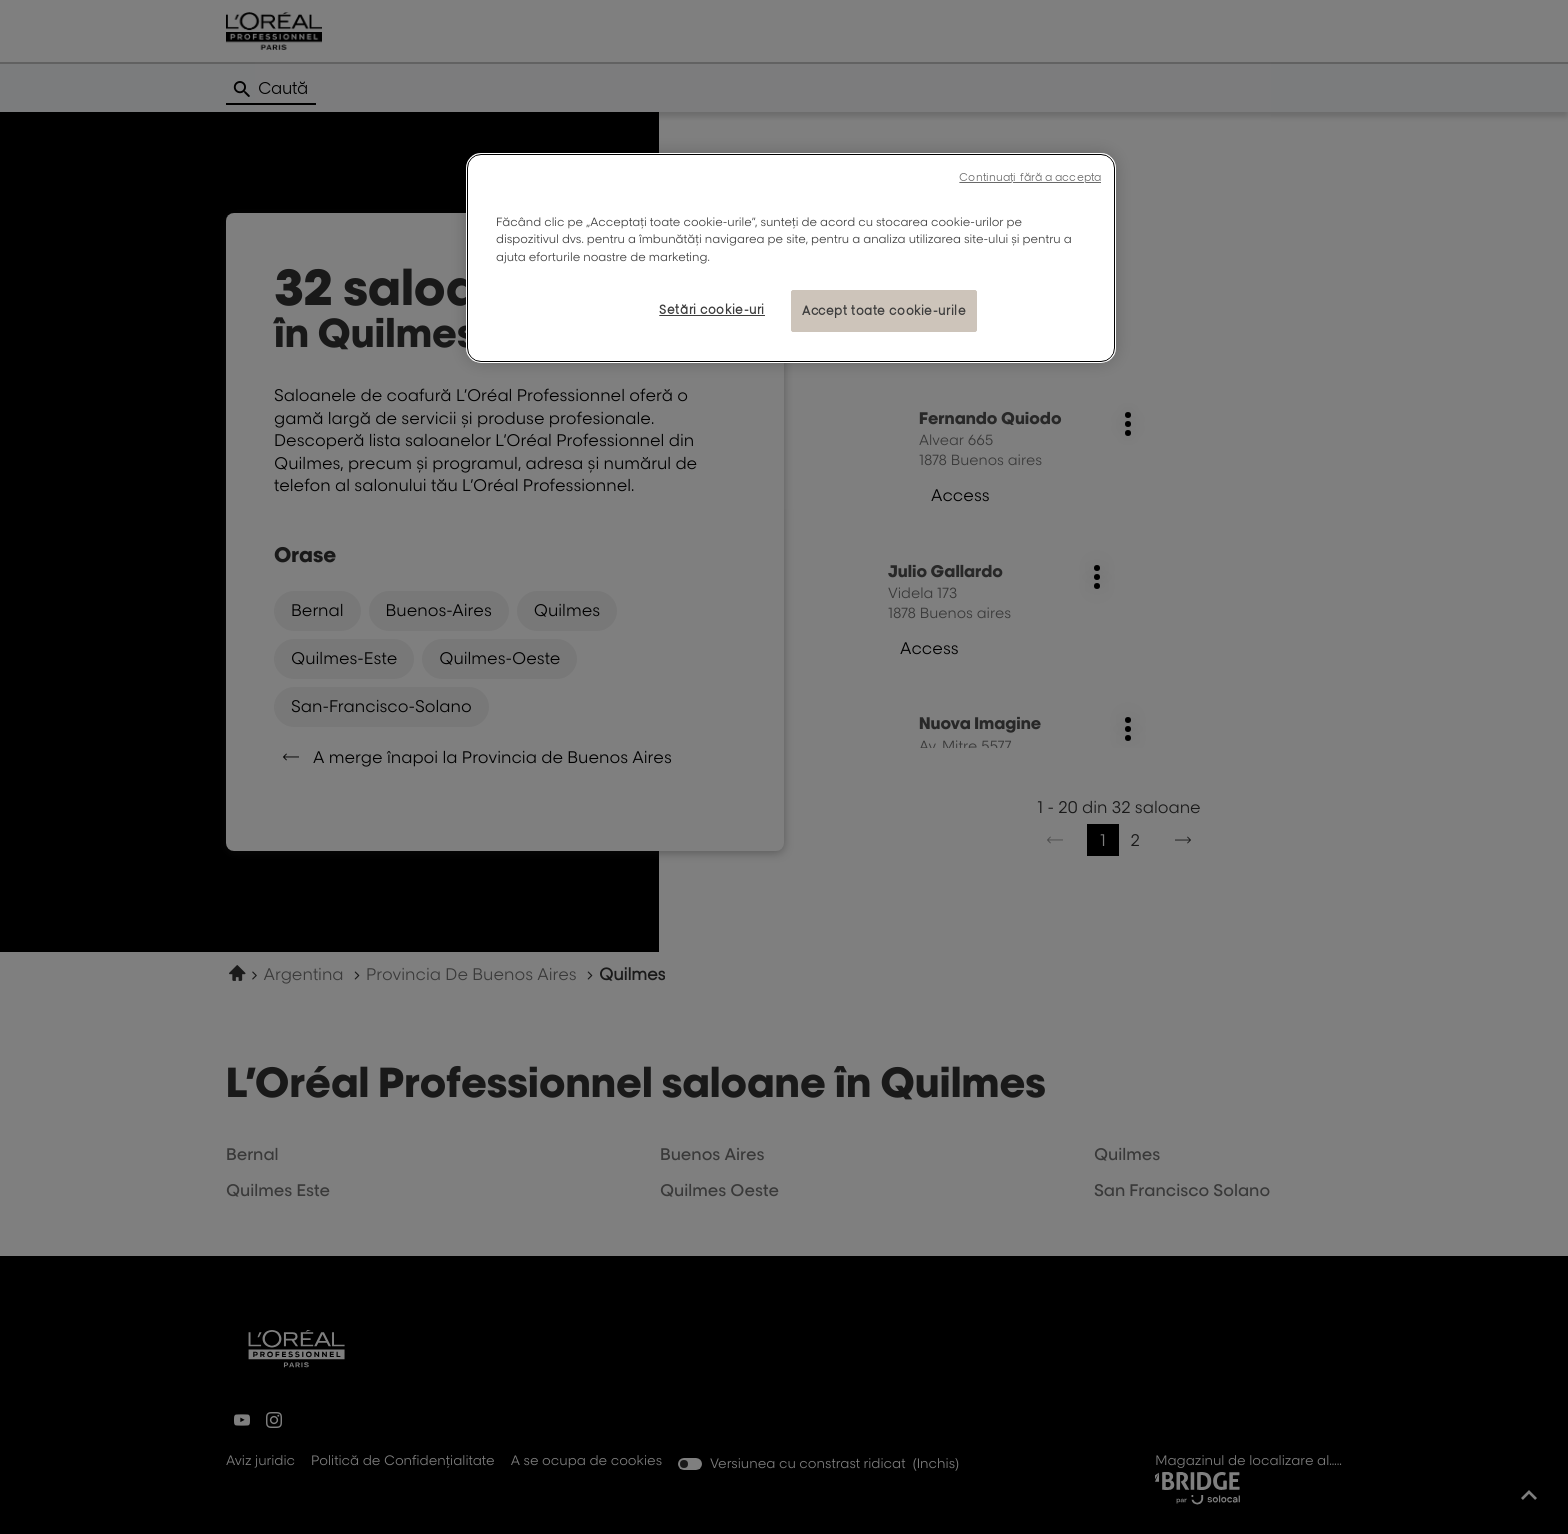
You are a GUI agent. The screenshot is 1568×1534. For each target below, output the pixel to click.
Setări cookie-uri (712, 309)
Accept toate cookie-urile (884, 310)
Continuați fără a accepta (1030, 177)
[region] (791, 257)
